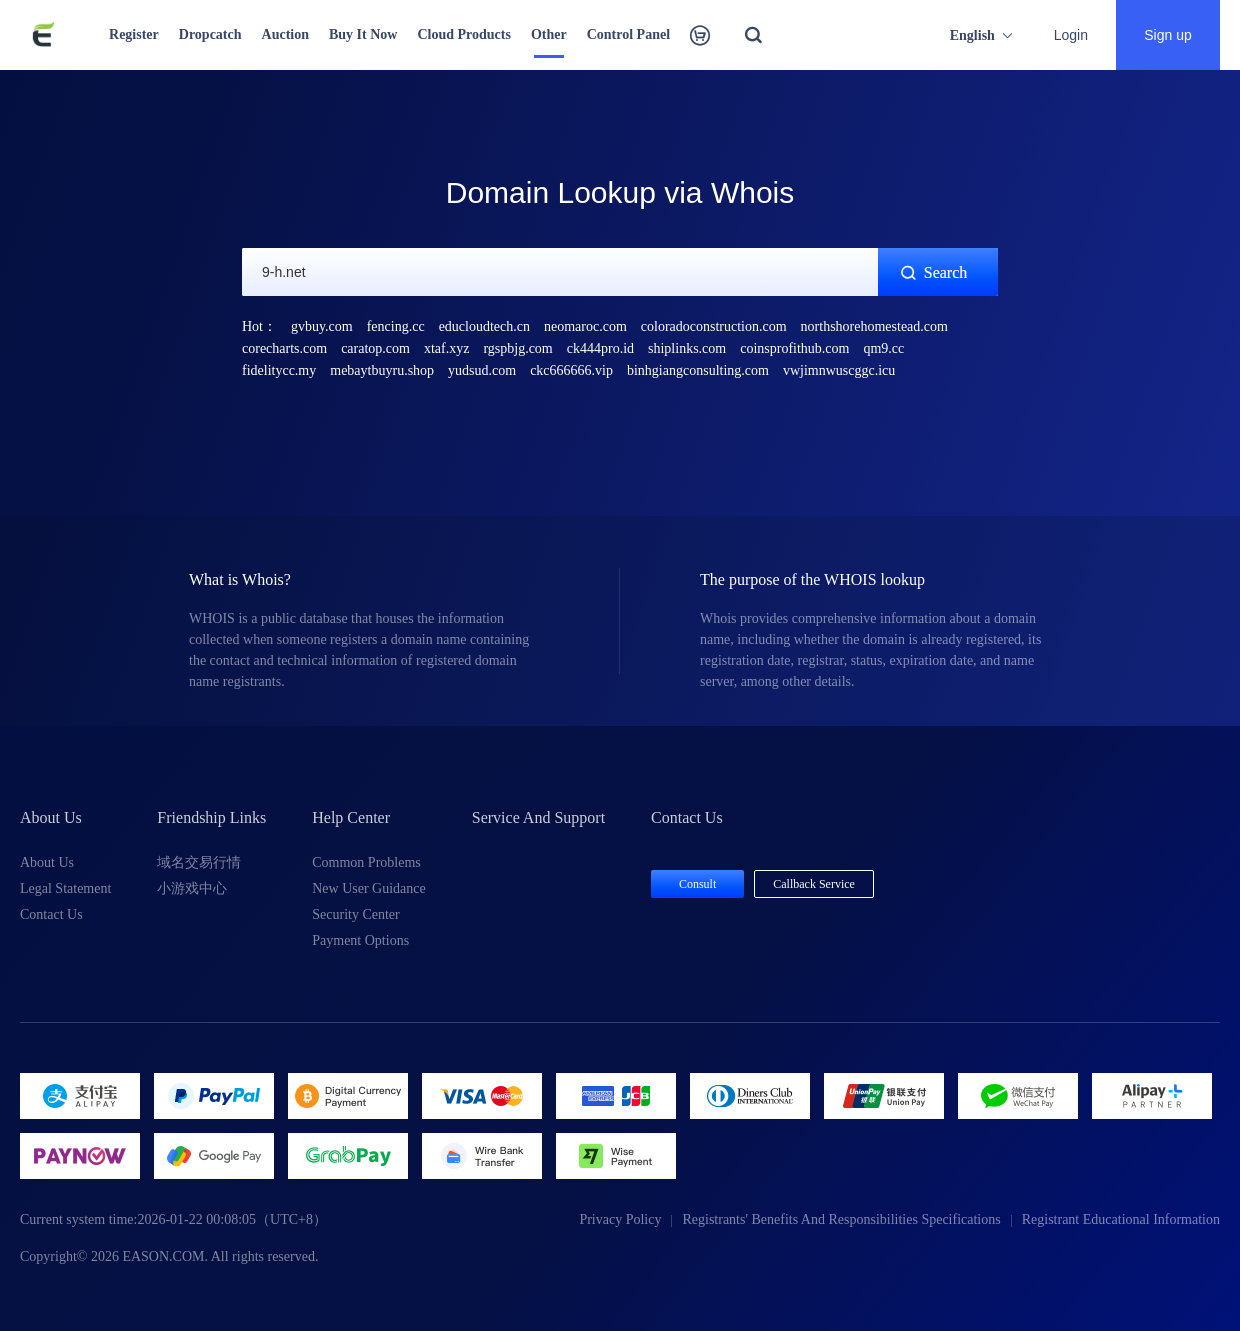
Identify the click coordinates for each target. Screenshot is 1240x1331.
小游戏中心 (192, 888)
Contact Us (51, 914)
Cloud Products (463, 34)
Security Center (355, 914)
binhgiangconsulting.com (698, 370)
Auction (285, 34)
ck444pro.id (600, 348)
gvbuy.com (322, 326)
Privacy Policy (620, 1219)
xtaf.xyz (446, 348)
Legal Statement (65, 888)
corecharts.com (284, 348)
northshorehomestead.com (874, 326)
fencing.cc (396, 326)
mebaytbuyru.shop (382, 370)
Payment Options (360, 940)
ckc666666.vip (571, 370)
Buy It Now (363, 34)
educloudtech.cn (484, 326)
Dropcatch (210, 34)
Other (549, 34)
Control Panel (628, 34)
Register (134, 34)
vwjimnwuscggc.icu (839, 370)
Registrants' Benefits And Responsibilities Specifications (841, 1219)
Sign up (1167, 35)
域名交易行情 (199, 862)
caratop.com (375, 348)
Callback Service (814, 884)
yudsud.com (482, 370)
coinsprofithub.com (794, 348)
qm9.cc (883, 348)
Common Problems (366, 862)
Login (1071, 35)
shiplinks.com (687, 348)
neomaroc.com (585, 326)
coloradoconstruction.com (714, 326)
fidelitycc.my (279, 370)
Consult (697, 884)
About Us (47, 862)
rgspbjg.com (517, 348)
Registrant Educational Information (1121, 1219)
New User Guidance (369, 888)
